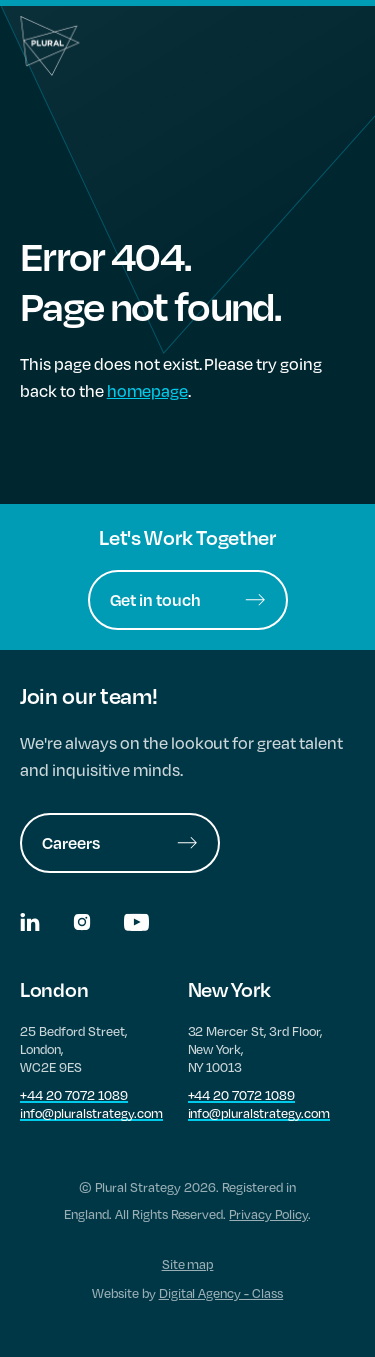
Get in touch (188, 599)
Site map (188, 1264)
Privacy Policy (268, 1214)
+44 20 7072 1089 (74, 1095)
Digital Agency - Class (221, 1293)
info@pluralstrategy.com (91, 1113)
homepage (147, 390)
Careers (120, 842)
